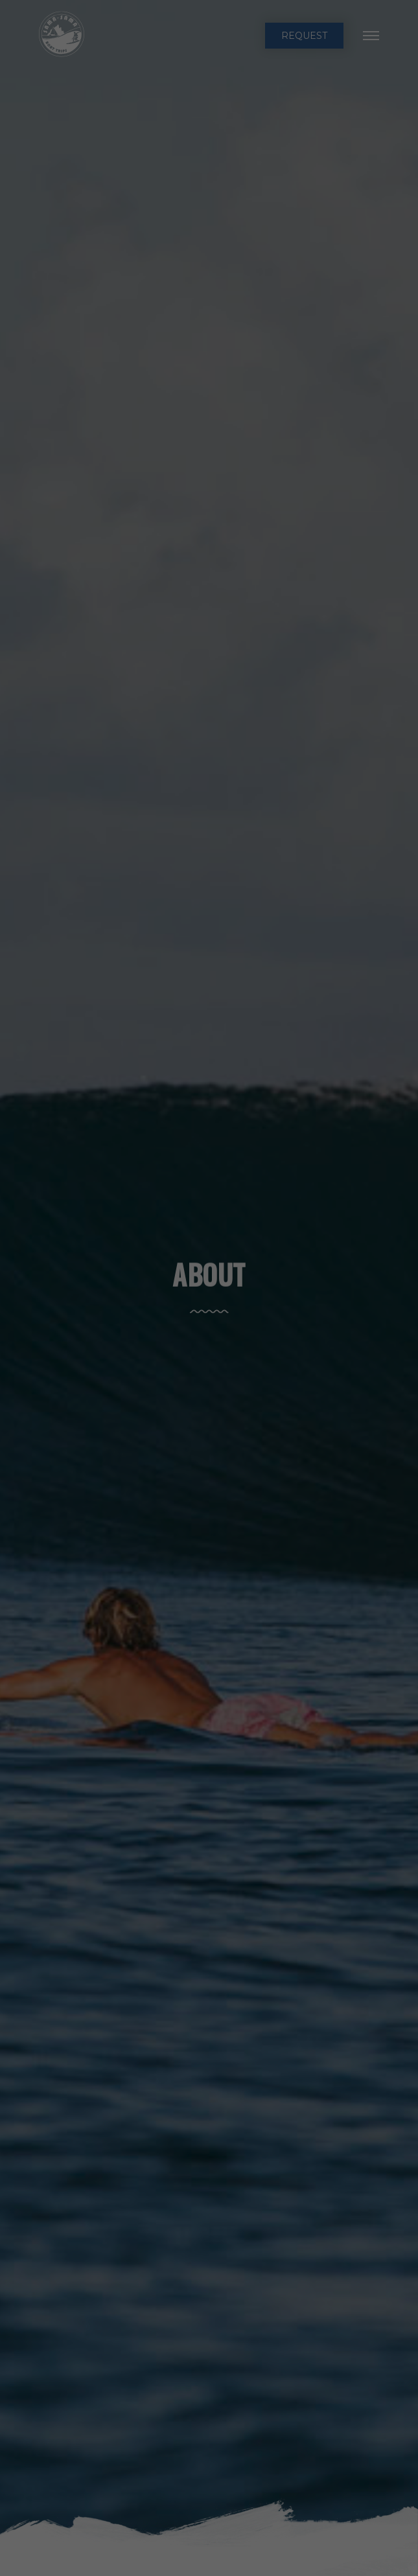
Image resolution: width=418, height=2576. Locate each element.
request (304, 35)
